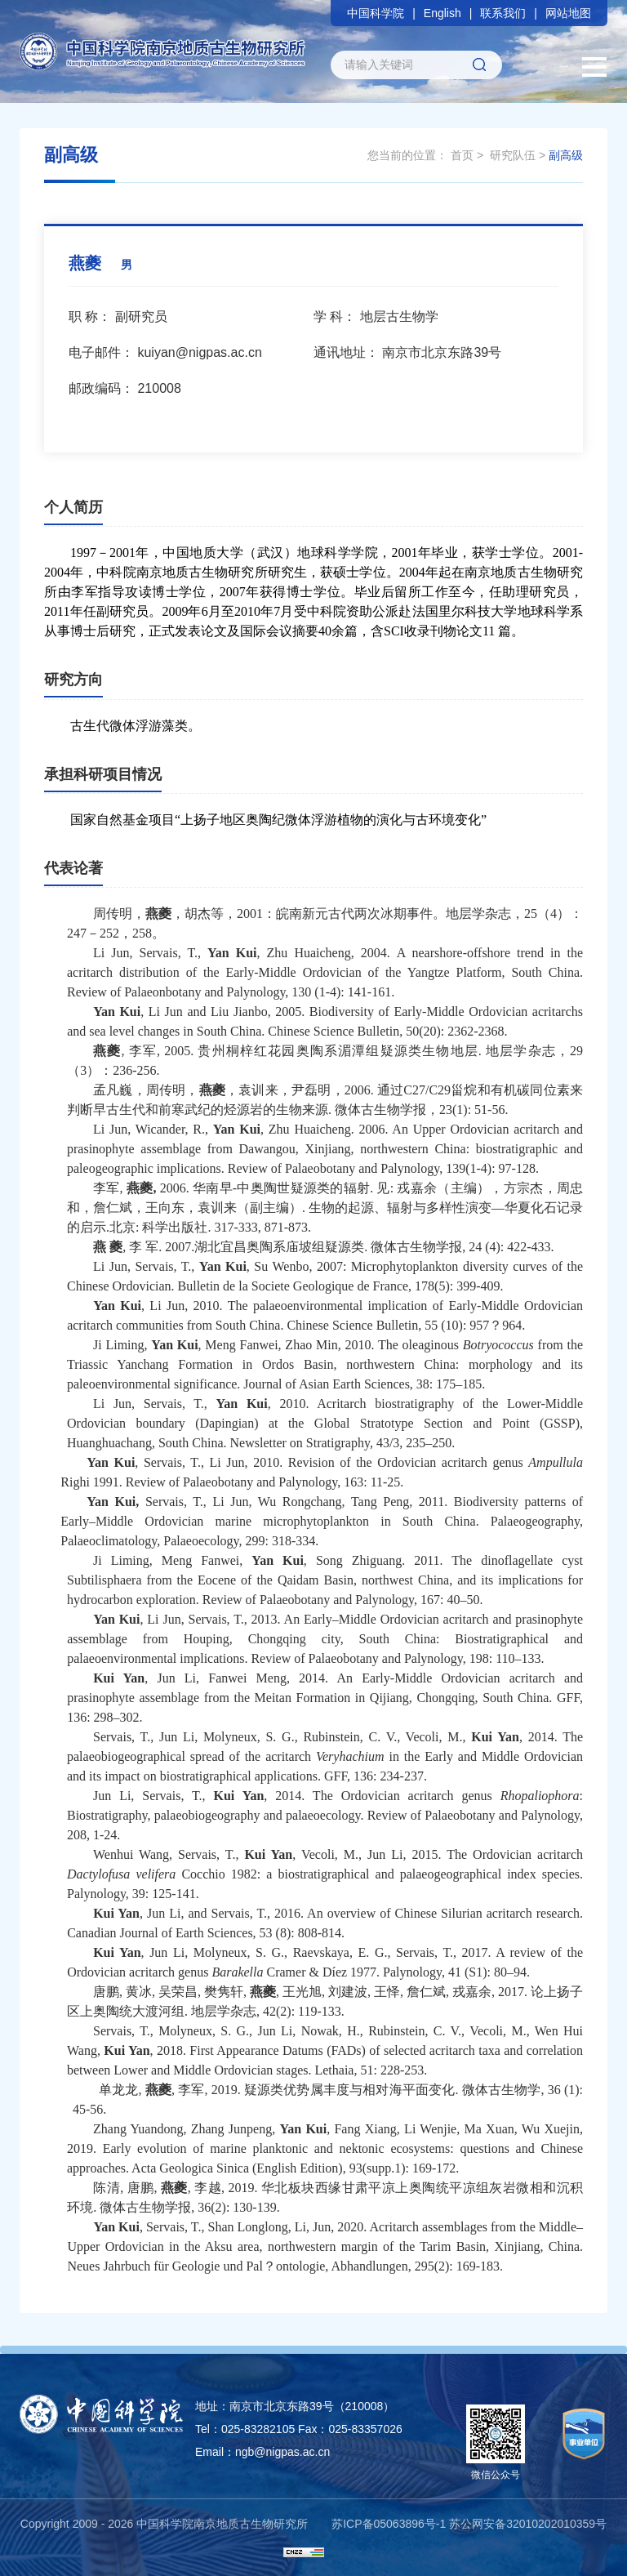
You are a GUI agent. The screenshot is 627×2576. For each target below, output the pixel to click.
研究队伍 (513, 155)
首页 (462, 155)
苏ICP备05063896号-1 (388, 2523)
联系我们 (503, 13)
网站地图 (568, 13)
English (442, 13)
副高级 (566, 155)
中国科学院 (375, 13)
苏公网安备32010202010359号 (528, 2523)
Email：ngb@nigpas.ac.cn (262, 2451)
